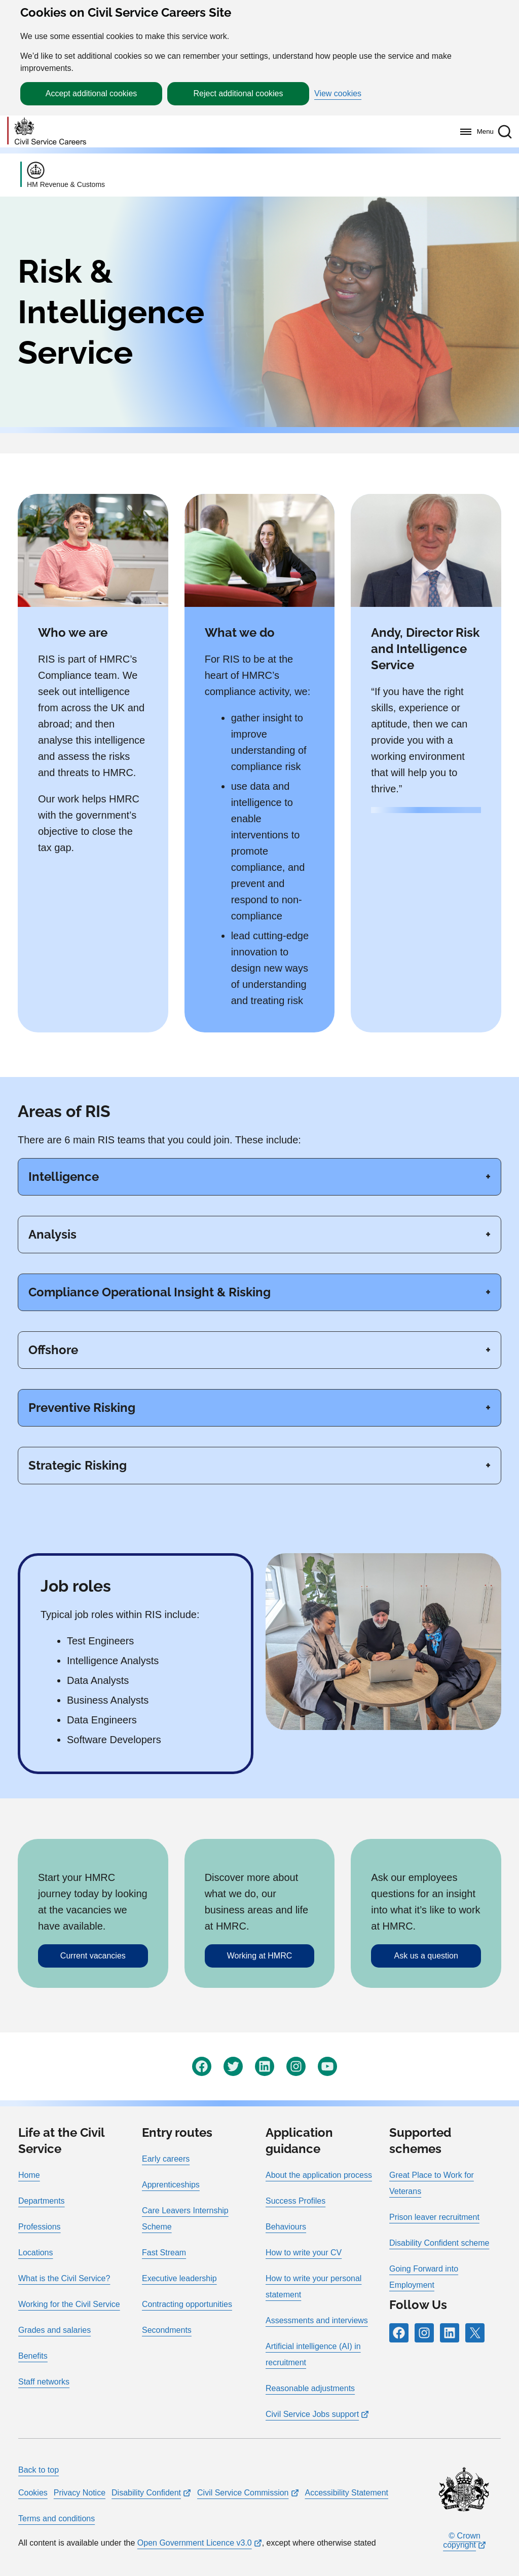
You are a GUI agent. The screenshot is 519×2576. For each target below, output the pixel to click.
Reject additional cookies (238, 93)
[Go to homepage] (46, 131)
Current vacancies (93, 1955)
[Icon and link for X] (475, 2332)
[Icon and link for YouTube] (327, 2066)
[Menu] (474, 131)
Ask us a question (426, 1955)
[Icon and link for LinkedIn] (264, 2066)
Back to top (38, 2470)
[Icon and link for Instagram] (296, 2066)
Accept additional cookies (91, 93)
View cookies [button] (337, 94)
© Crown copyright (461, 2540)
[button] (505, 132)
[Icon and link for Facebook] (201, 2066)
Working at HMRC (259, 1955)
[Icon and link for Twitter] (233, 2066)
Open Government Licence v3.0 (194, 2543)
